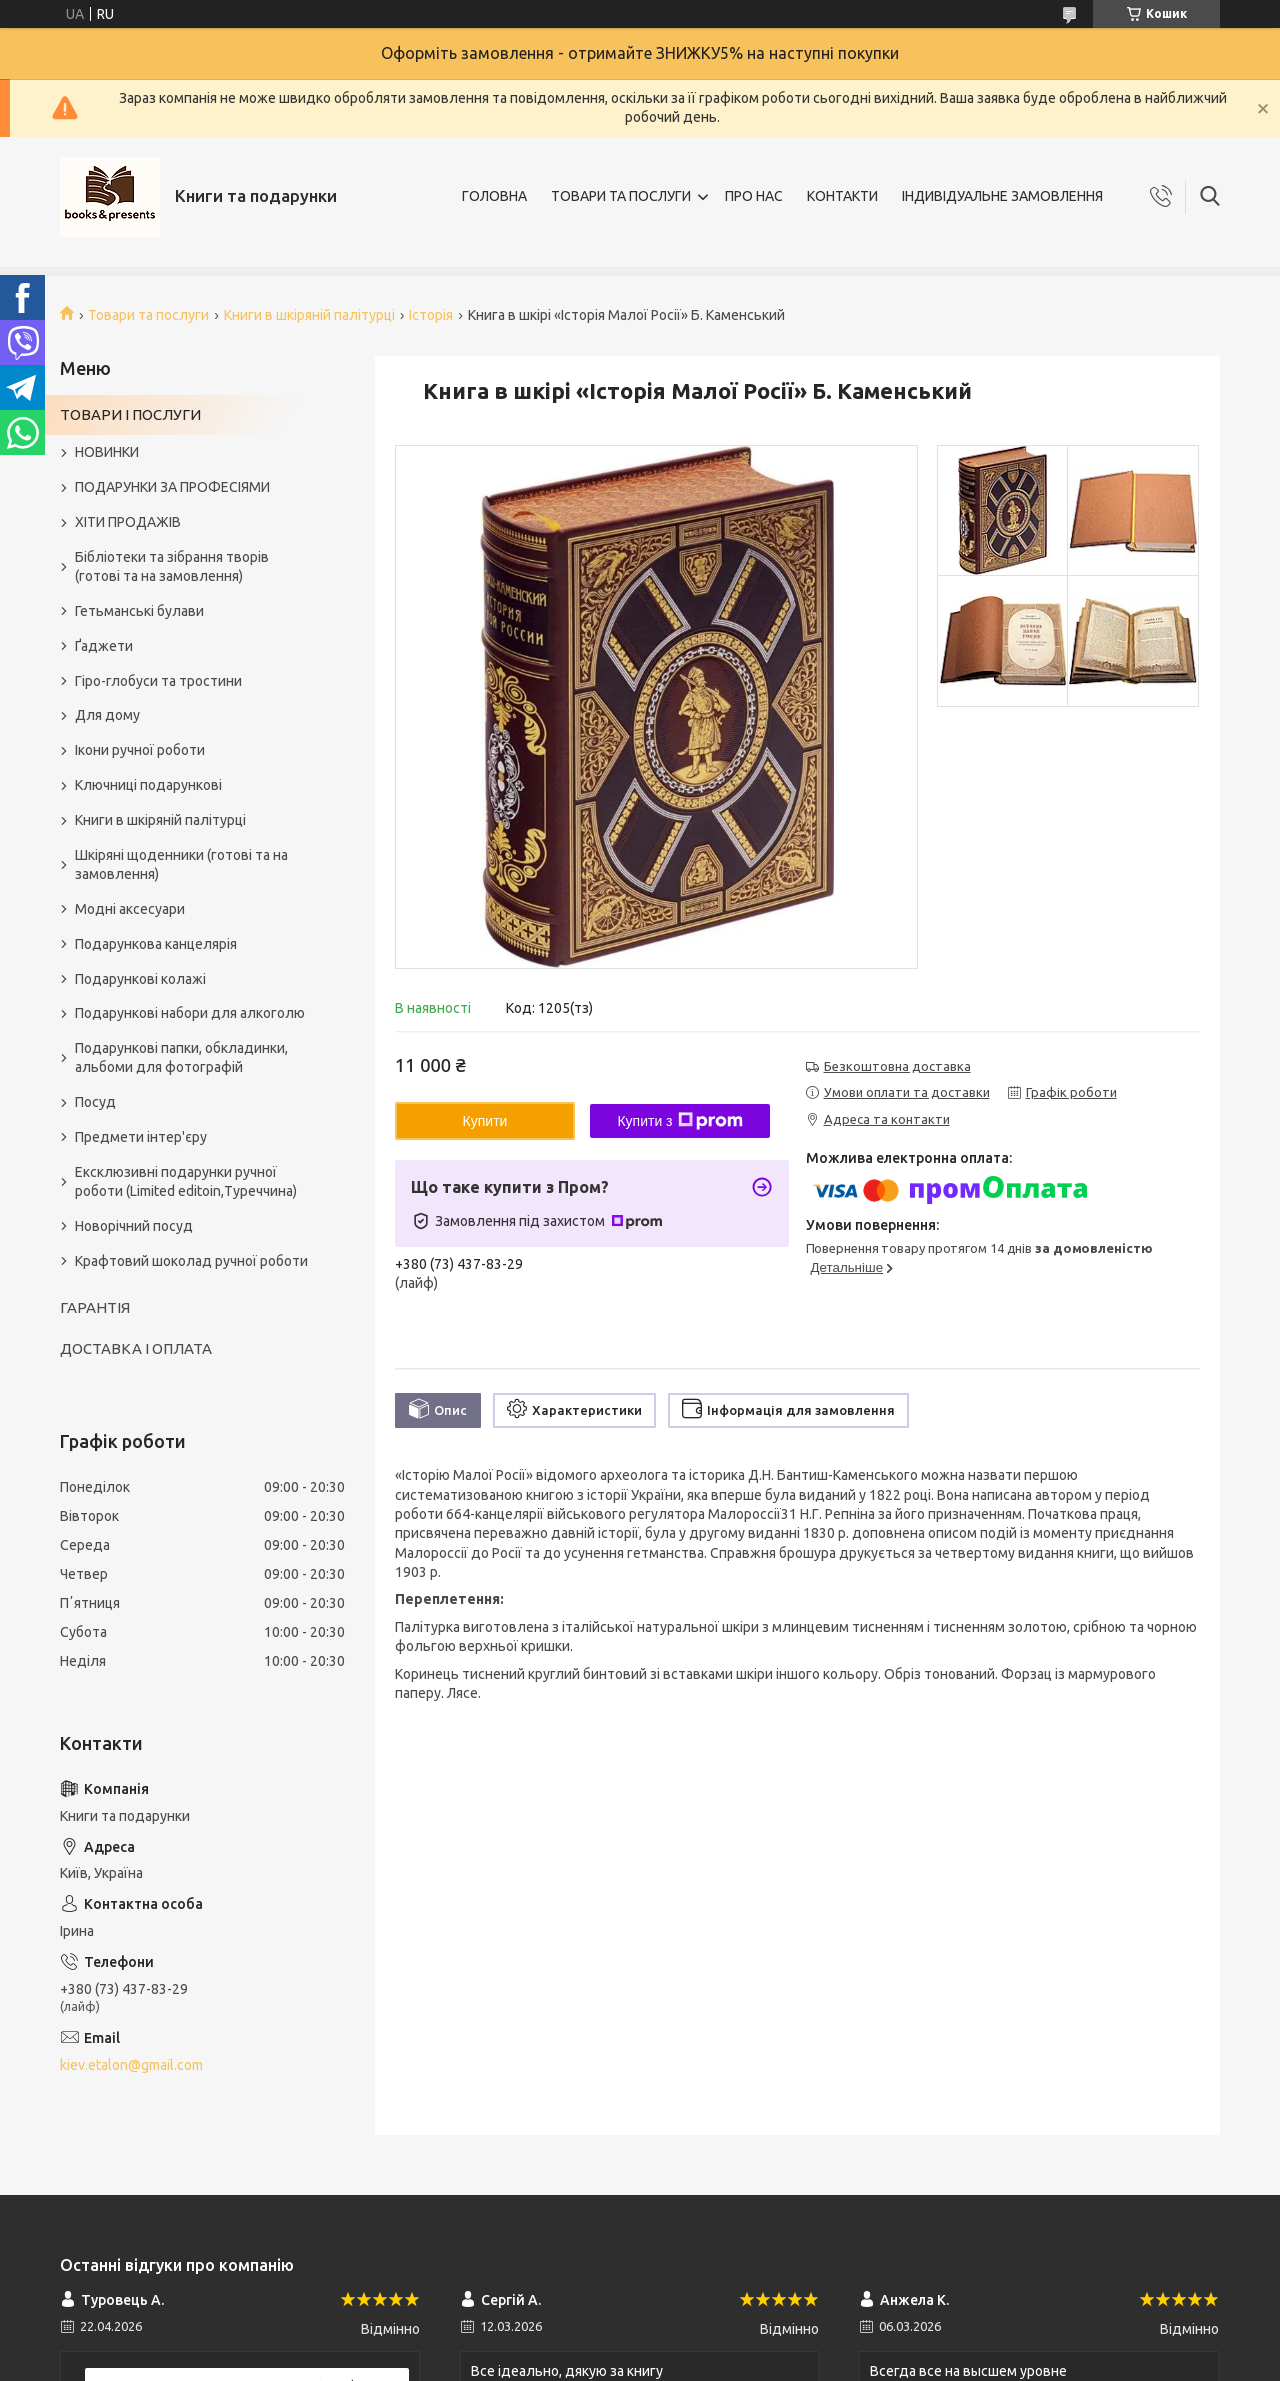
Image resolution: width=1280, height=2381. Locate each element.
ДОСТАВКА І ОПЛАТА (136, 1348)
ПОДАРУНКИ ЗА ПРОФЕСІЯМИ (172, 487)
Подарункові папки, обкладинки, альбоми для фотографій (181, 1057)
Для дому (107, 715)
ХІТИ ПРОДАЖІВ (128, 522)
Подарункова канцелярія (156, 944)
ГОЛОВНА (494, 196)
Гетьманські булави (139, 611)
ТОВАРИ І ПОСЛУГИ (130, 414)
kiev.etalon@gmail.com (131, 2065)
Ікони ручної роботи (140, 750)
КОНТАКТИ (842, 196)
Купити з (679, 1121)
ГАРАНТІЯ (95, 1307)
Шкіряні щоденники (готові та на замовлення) (181, 864)
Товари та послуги (148, 315)
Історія (431, 315)
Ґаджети (104, 646)
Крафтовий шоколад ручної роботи (191, 1261)
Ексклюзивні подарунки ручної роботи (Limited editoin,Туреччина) (186, 1181)
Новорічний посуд (134, 1226)
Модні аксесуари (130, 909)
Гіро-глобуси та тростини (158, 681)
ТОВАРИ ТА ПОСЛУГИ (621, 196)
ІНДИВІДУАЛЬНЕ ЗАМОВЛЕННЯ (1002, 196)
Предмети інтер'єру (141, 1137)
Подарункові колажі (140, 979)
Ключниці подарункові (148, 785)
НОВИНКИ (107, 452)
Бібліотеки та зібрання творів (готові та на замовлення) (172, 566)
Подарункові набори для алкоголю (190, 1013)
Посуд (95, 1102)
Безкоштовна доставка (897, 1066)
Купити (485, 1121)
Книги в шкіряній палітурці (309, 315)
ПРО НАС (754, 196)
